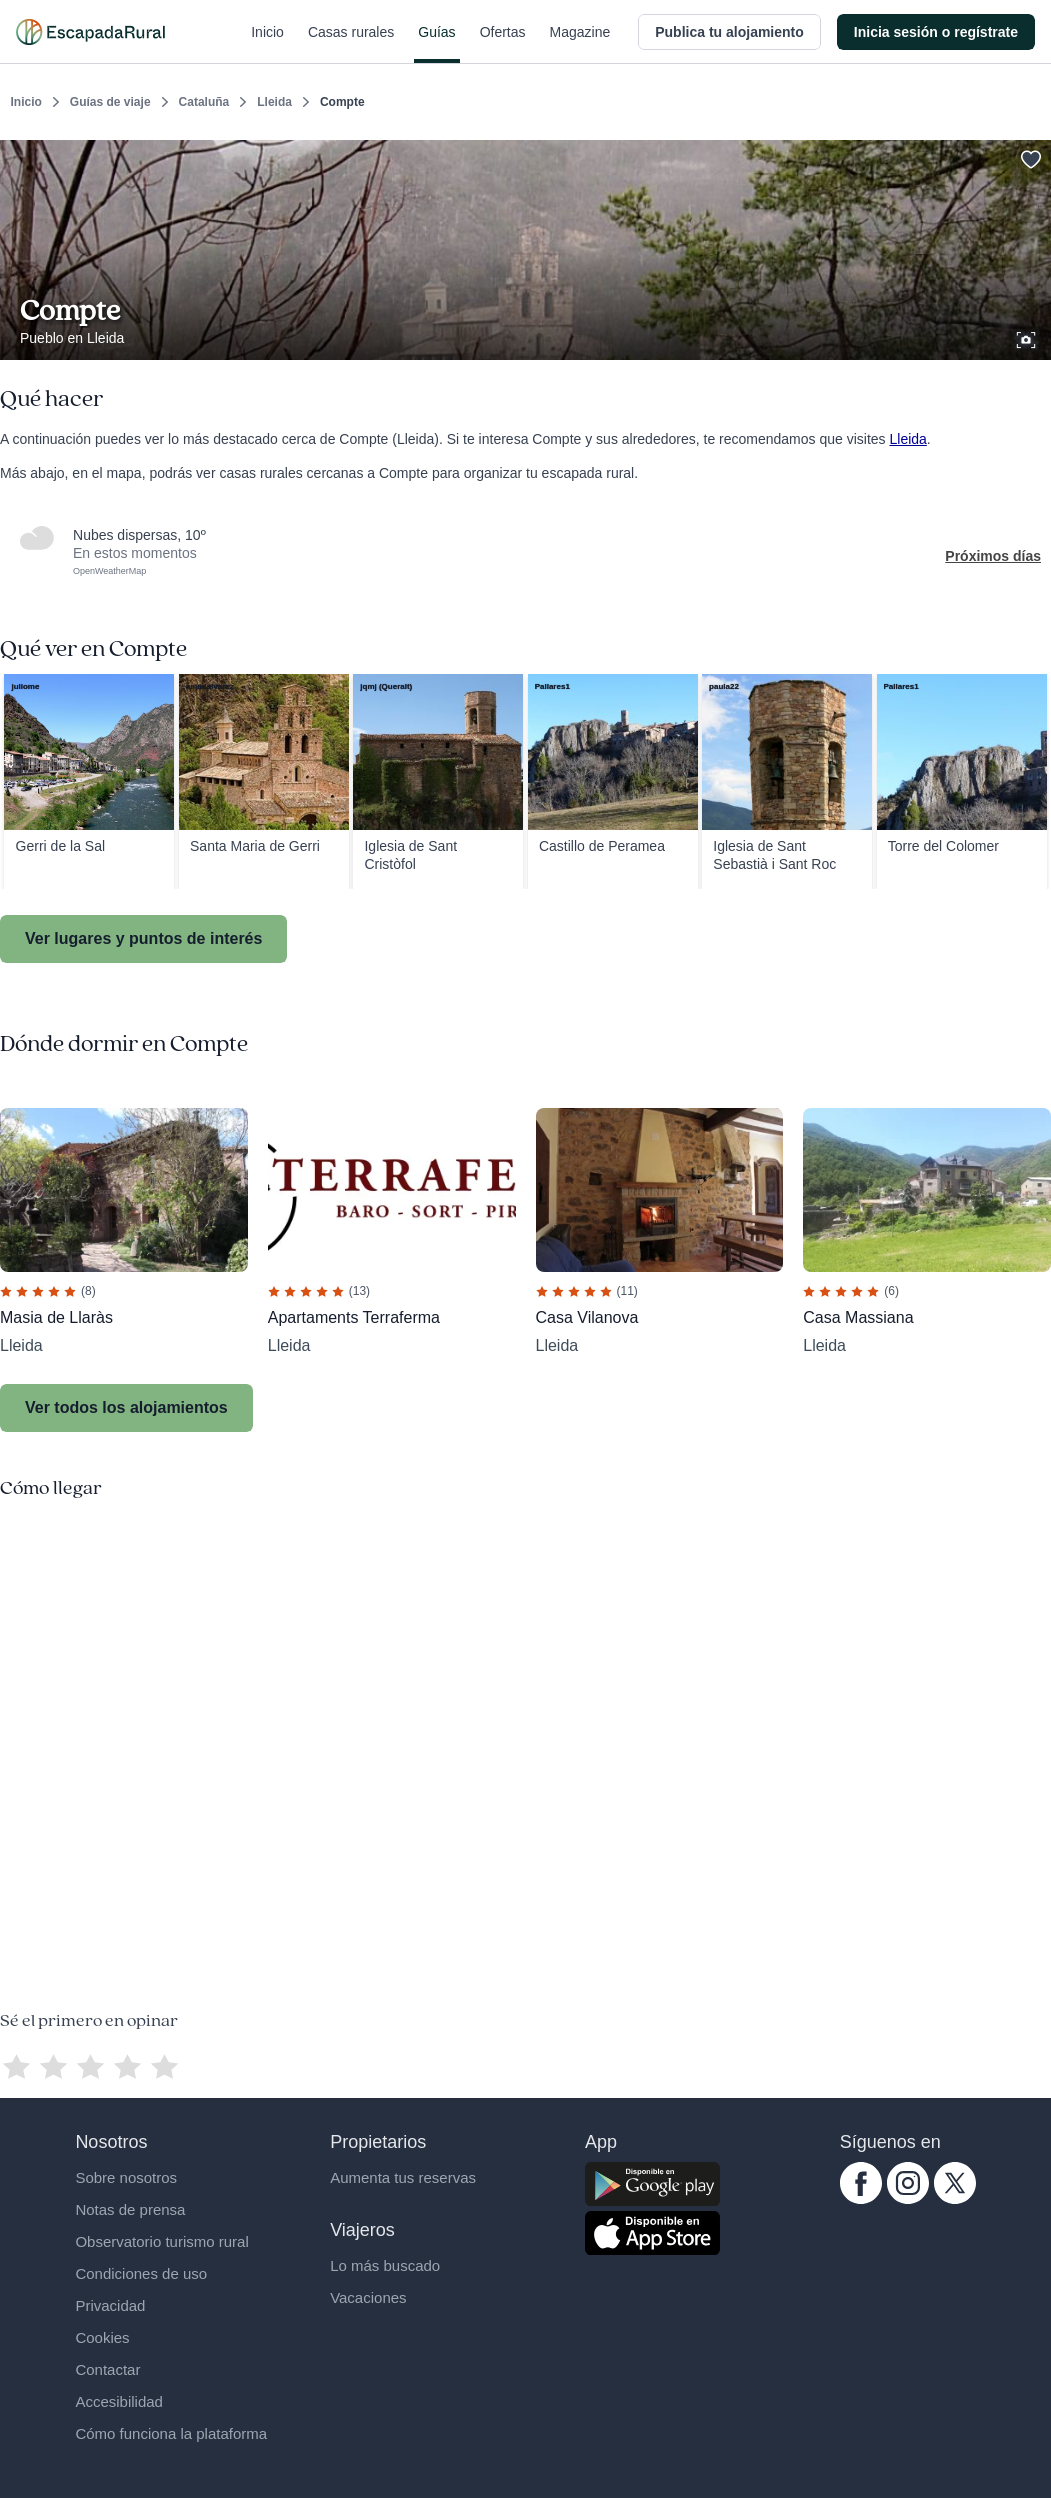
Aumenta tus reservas (403, 2177)
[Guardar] (1029, 156)
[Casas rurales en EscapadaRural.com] (90, 32)
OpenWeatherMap (109, 571)
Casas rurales (351, 44)
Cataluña (204, 102)
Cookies (102, 2337)
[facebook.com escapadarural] (861, 2199)
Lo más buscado (385, 2265)
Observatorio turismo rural (161, 2241)
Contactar (107, 2369)
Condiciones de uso (141, 2273)
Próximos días (993, 556)
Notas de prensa (130, 2209)
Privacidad (110, 2305)
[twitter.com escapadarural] (955, 2199)
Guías (436, 44)
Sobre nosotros (126, 2177)
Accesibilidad (119, 2401)
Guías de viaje (110, 102)
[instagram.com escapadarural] (908, 2199)
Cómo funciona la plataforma (171, 2433)
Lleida (274, 102)
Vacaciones (368, 2297)
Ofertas (503, 44)
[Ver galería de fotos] (1028, 337)
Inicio (267, 44)
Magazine (580, 44)
